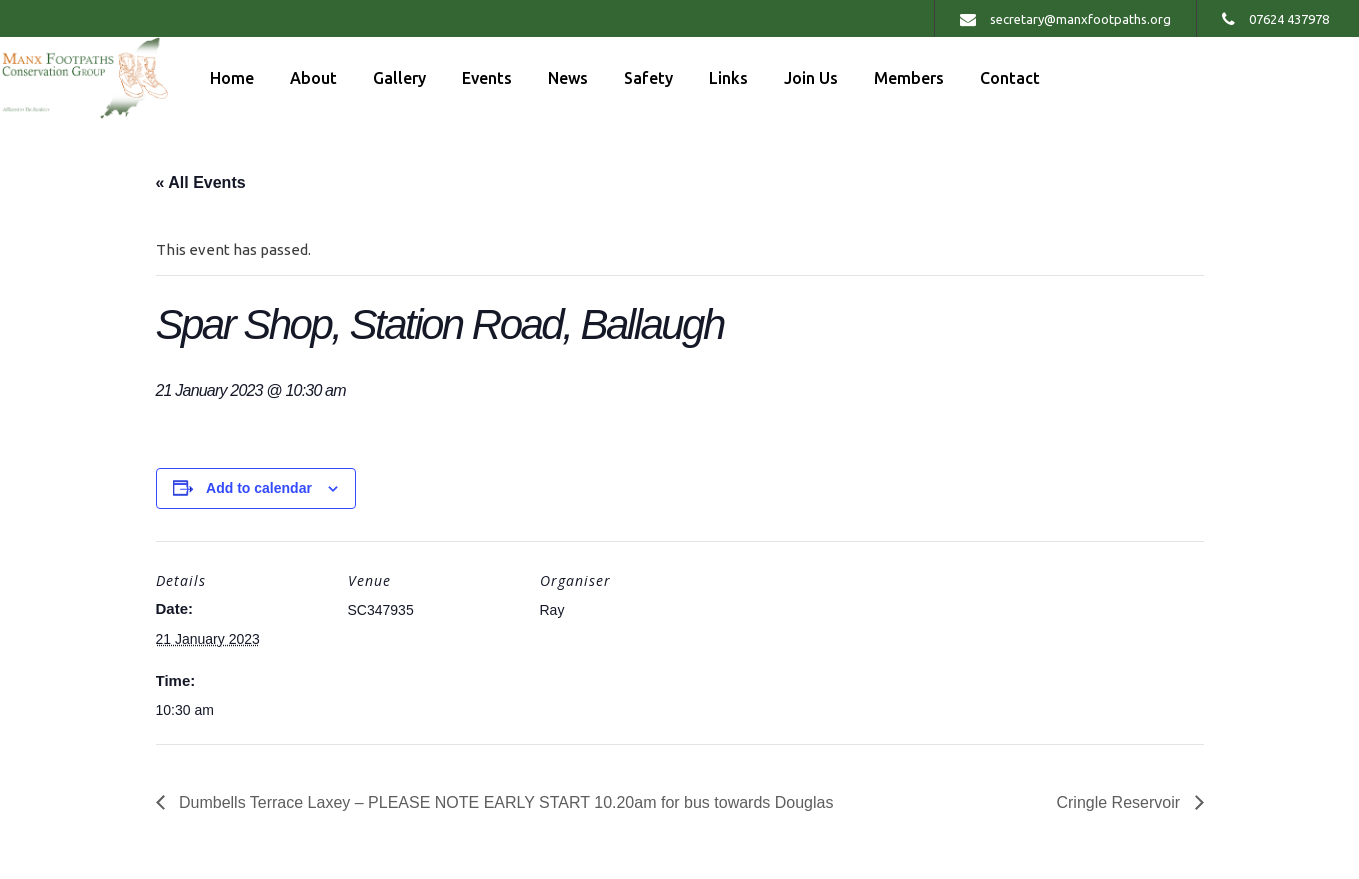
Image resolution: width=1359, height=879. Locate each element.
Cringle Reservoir (1120, 802)
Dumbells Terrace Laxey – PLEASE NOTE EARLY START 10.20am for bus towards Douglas (504, 802)
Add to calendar (259, 488)
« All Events (201, 182)
